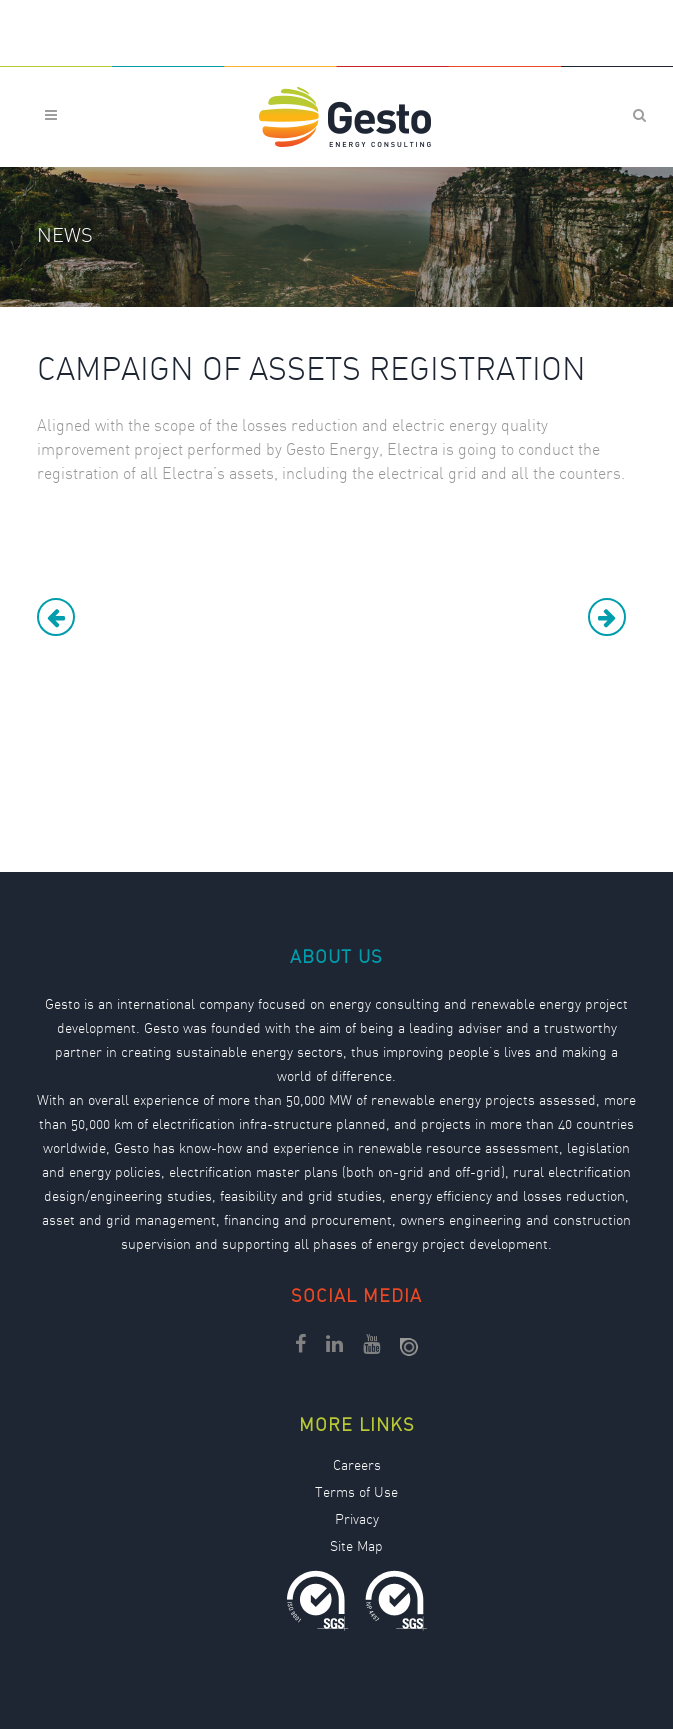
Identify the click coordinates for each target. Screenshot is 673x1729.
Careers (357, 1467)
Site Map (356, 1548)
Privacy (357, 1521)
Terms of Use (356, 1494)
